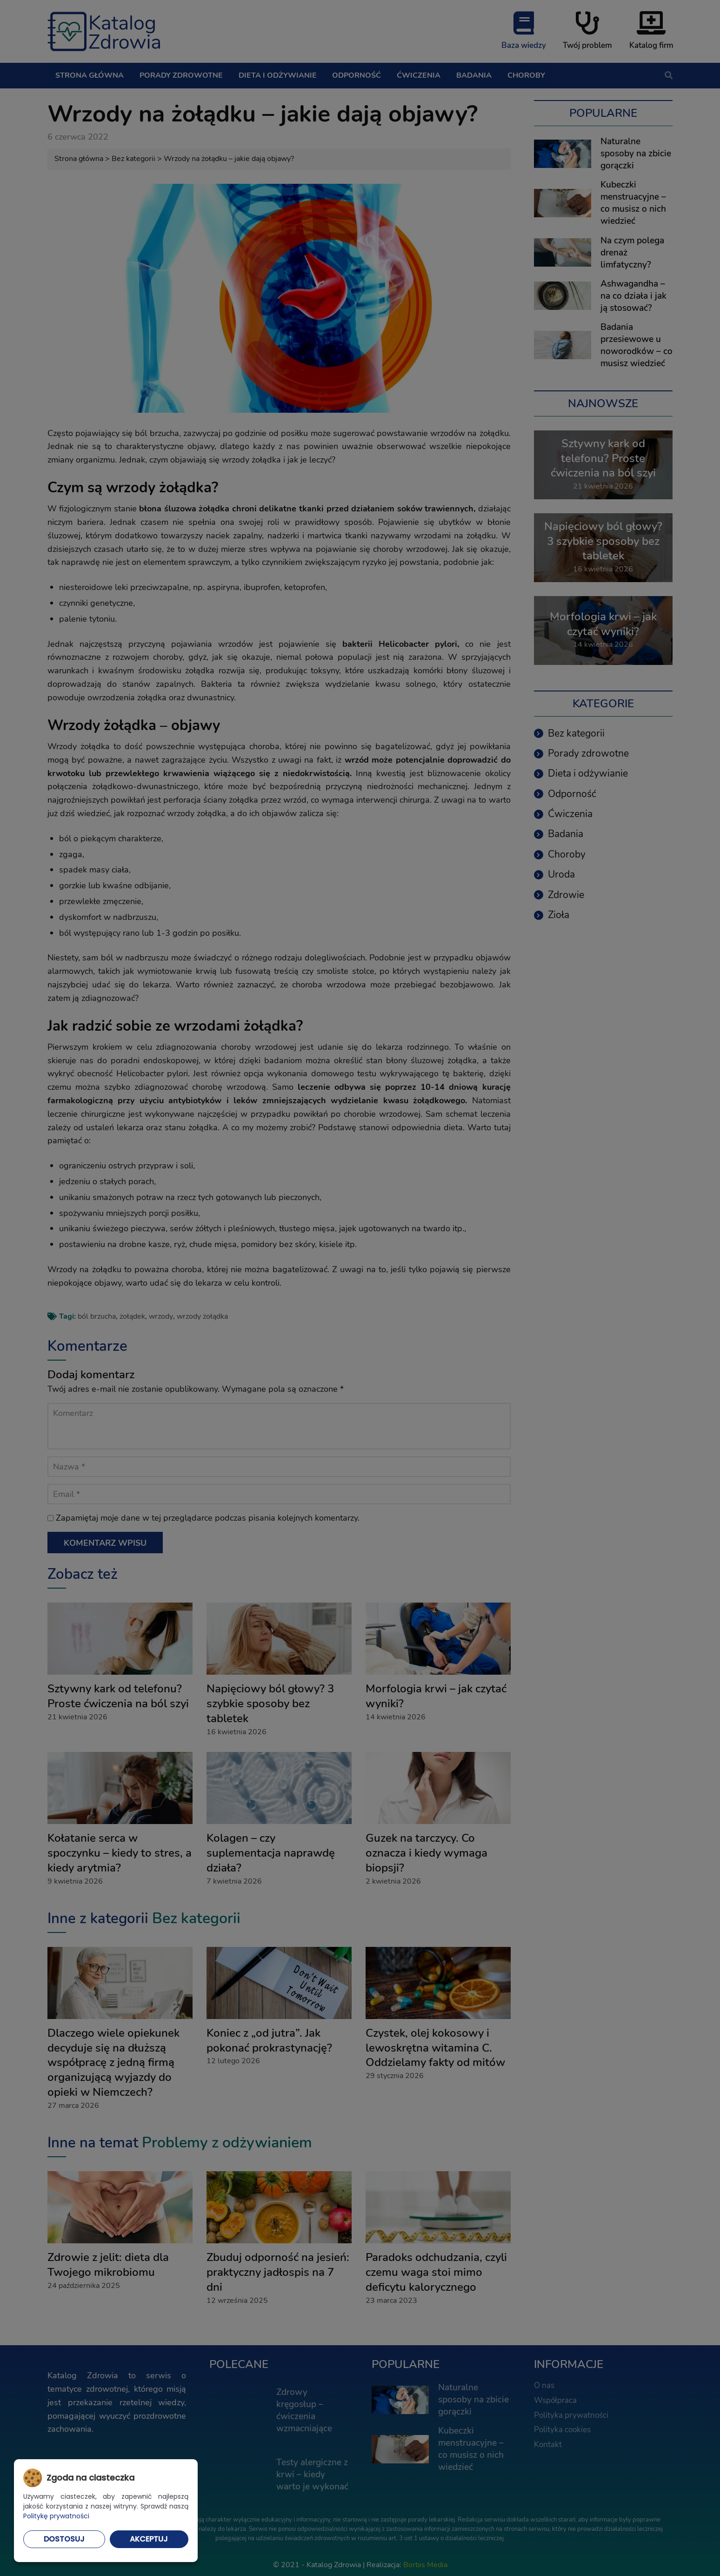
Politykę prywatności (56, 2516)
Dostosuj (64, 2539)
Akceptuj (149, 2539)
